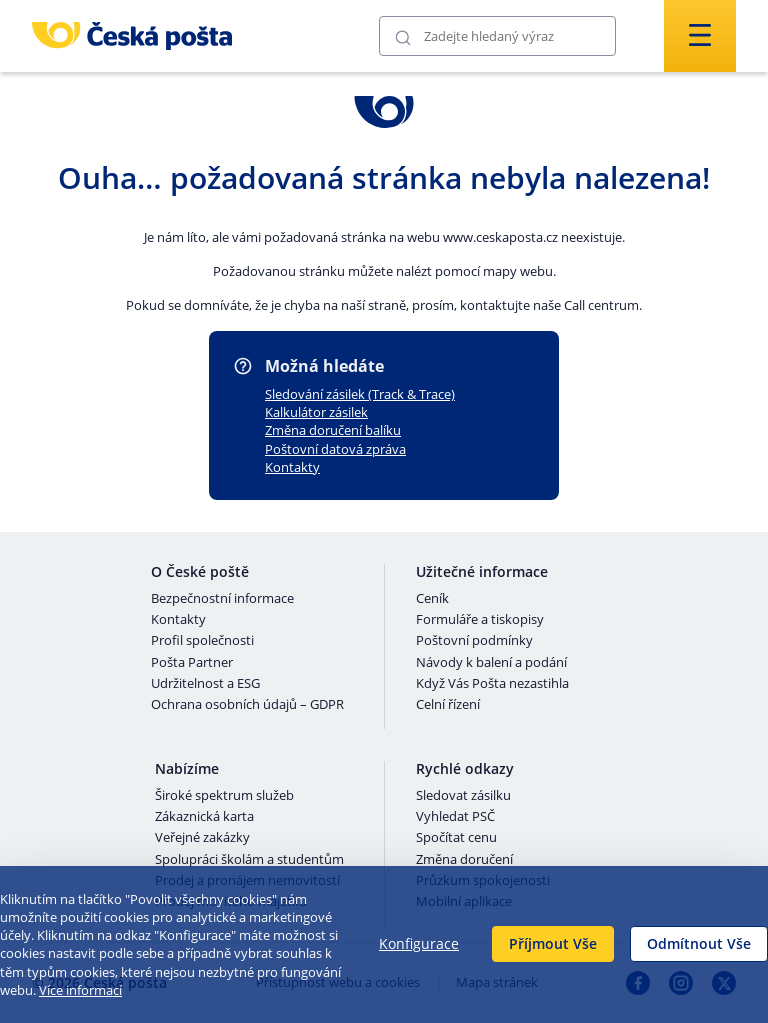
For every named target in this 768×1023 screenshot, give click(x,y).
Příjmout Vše (553, 943)
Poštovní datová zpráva (335, 449)
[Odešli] (403, 36)
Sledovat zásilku (463, 796)
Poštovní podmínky (474, 641)
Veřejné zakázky (202, 838)
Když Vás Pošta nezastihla (492, 684)
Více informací (80, 990)
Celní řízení (448, 705)
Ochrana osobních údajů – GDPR (247, 705)
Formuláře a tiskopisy (480, 620)
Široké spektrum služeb (224, 796)
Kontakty (292, 467)
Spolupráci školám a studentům (249, 860)
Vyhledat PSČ (455, 817)
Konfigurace (419, 943)
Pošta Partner (192, 663)
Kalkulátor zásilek (316, 412)
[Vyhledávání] (497, 36)
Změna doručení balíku (333, 430)
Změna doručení (464, 860)
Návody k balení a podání (491, 663)
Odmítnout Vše (699, 943)
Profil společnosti (202, 641)
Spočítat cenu (456, 838)
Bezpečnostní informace (222, 599)
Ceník (432, 599)
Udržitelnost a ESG (205, 684)
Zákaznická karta (204, 817)
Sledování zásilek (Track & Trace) (360, 394)
